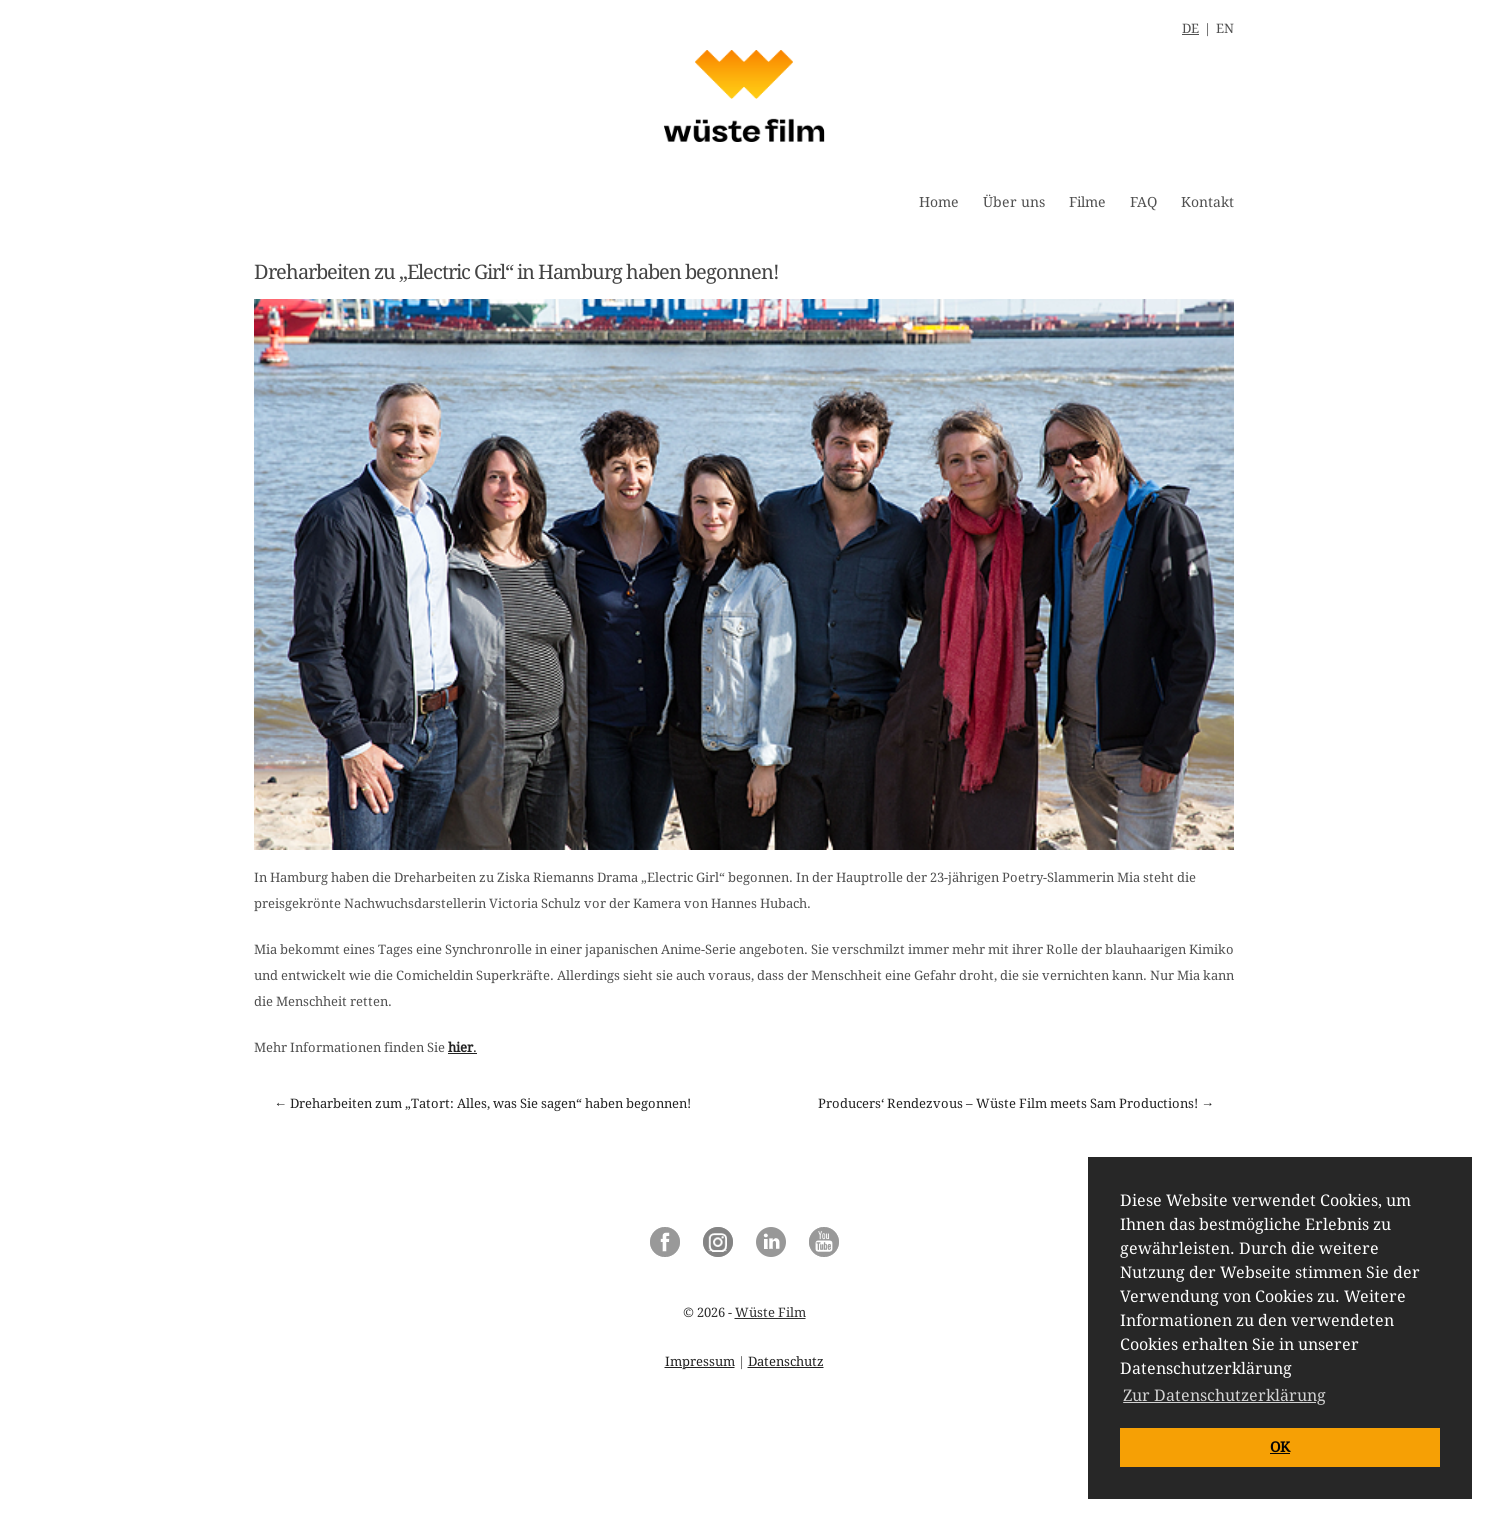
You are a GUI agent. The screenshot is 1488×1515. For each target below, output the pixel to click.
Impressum (700, 1361)
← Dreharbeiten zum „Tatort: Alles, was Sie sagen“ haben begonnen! (482, 1103)
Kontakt (1207, 202)
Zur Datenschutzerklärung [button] (1224, 1395)
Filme (1087, 202)
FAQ (1143, 202)
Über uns (1014, 202)
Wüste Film (770, 1312)
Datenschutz (786, 1361)
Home (939, 202)
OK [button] (1280, 1447)
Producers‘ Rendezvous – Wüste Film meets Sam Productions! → (1016, 1103)
